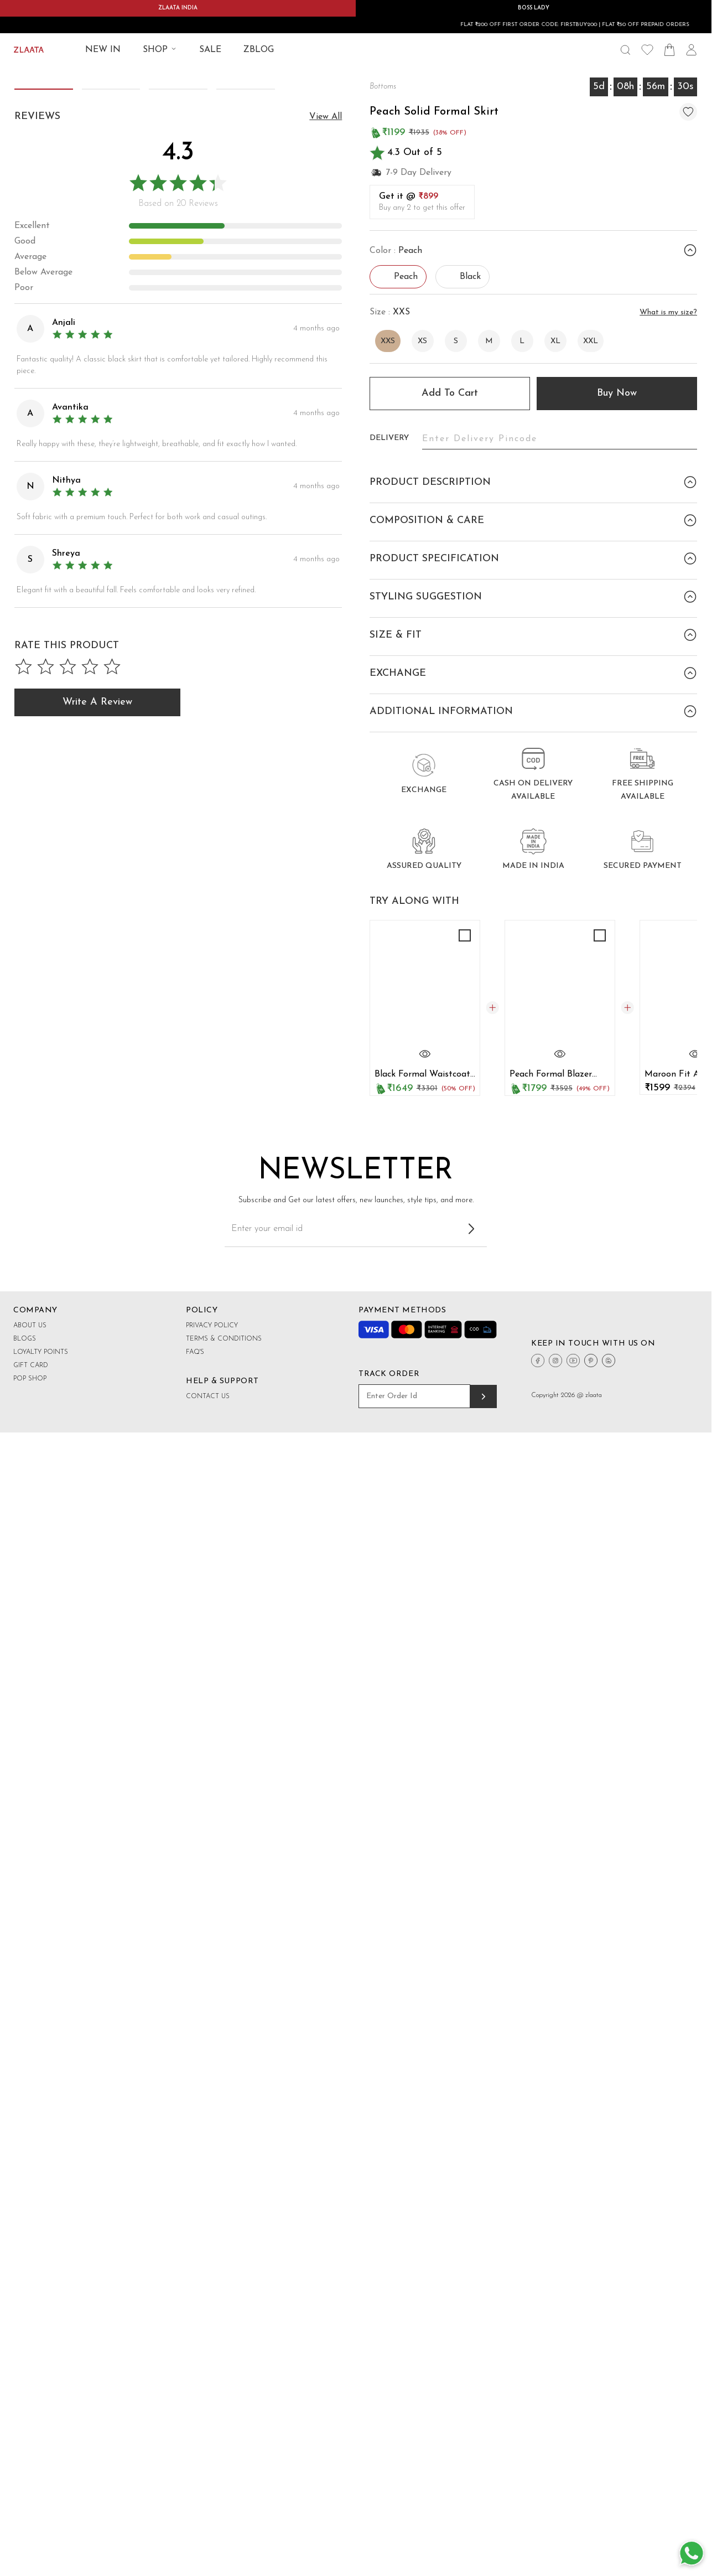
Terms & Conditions (224, 1559)
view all (325, 695)
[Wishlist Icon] (647, 49)
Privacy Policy (212, 1546)
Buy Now (617, 393)
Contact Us (208, 1617)
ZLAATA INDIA (178, 8)
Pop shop (29, 1599)
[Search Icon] (625, 49)
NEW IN (103, 49)
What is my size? (668, 312)
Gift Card (30, 1586)
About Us (29, 1546)
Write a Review (97, 1280)
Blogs (24, 1559)
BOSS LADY (533, 8)
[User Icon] (691, 49)
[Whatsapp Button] (691, 2553)
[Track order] (483, 1617)
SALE (210, 49)
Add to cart (450, 393)
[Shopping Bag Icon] (669, 49)
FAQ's (195, 1573)
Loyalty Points (40, 1573)
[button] (330, 324)
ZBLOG (258, 49)
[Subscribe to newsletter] (471, 1449)
